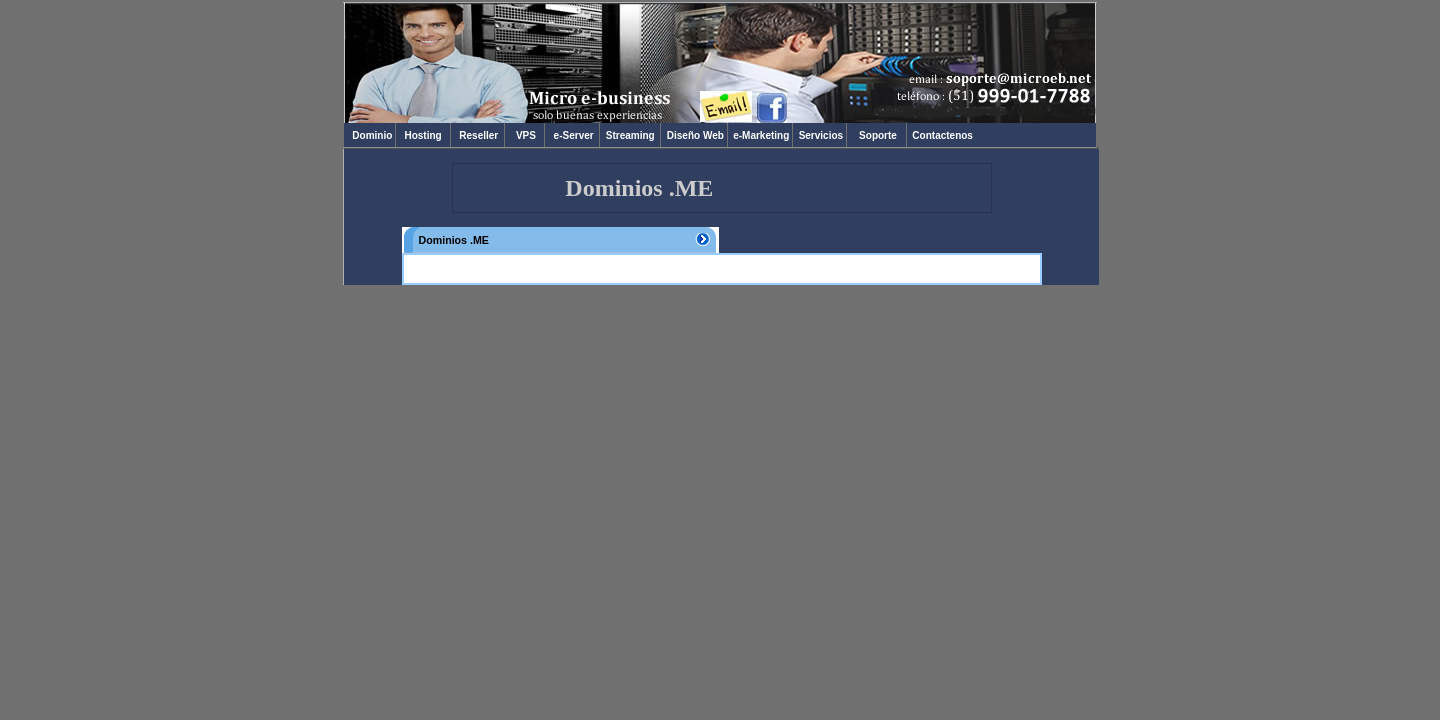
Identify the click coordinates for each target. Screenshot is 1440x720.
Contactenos (941, 135)
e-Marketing (760, 135)
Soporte (878, 135)
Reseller (477, 135)
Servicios (819, 135)
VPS (524, 135)
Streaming (630, 135)
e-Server (572, 135)
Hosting (423, 135)
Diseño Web (693, 135)
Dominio (369, 135)
